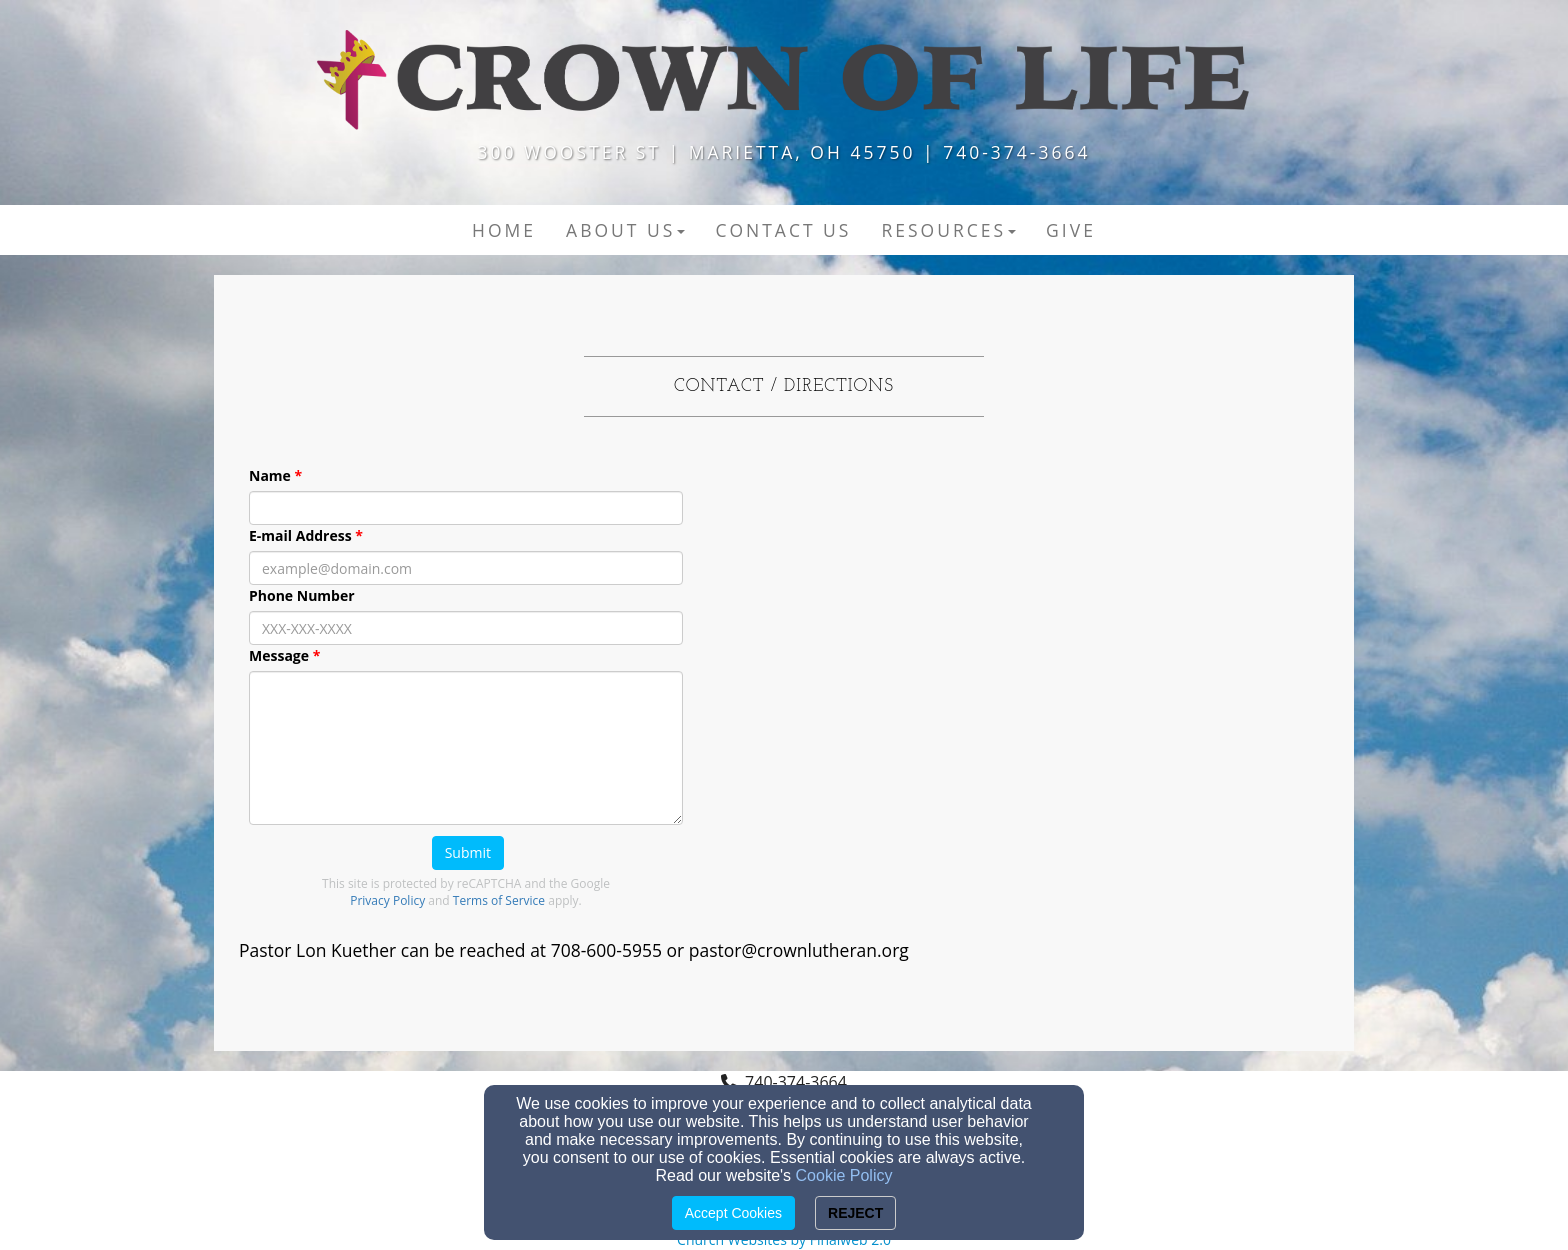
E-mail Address (300, 535)
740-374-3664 (796, 1082)
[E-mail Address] (466, 568)
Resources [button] (948, 230)
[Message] (466, 748)
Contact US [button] (783, 230)
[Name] (466, 508)
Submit (468, 852)
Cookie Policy (844, 1175)
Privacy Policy (387, 900)
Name (270, 475)
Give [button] (1071, 230)
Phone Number (302, 595)
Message (279, 655)
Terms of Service (499, 900)
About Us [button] (625, 230)
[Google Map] (1102, 675)
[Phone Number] (466, 628)
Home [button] (504, 230)
